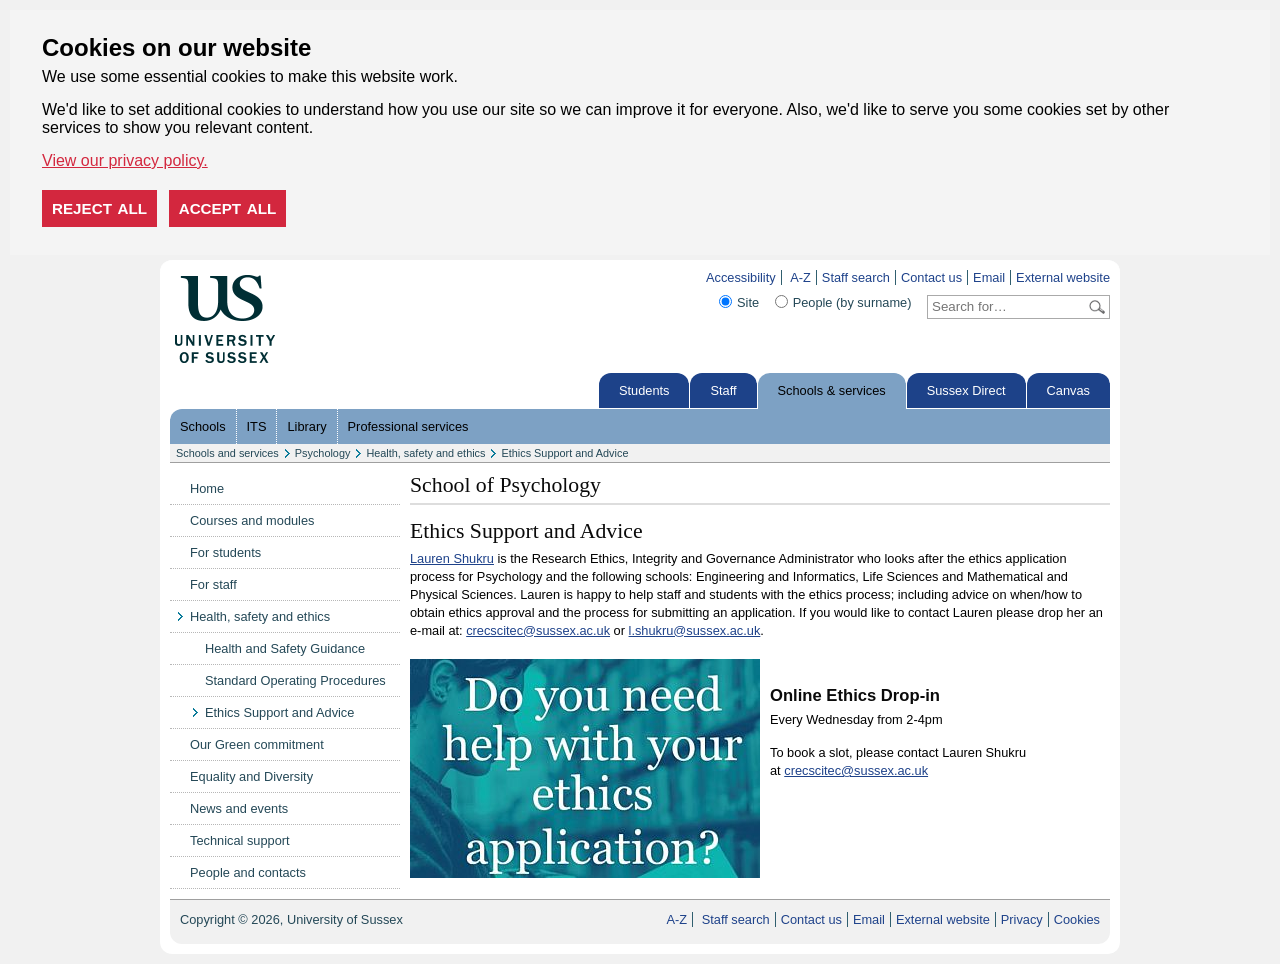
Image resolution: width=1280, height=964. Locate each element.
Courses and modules (252, 520)
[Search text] (1006, 307)
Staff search (856, 277)
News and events (239, 808)
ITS (257, 426)
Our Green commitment (257, 744)
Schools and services (227, 453)
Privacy (1022, 919)
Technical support (240, 840)
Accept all (228, 208)
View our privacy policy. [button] (125, 160)
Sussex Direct (966, 390)
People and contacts (248, 872)
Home (207, 488)
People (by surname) (852, 302)
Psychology (323, 453)
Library (306, 426)
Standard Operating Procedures (295, 680)
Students (644, 390)
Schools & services (832, 390)
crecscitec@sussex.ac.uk (538, 630)
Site (748, 302)
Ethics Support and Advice (564, 453)
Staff (723, 390)
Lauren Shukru (452, 558)
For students (225, 552)
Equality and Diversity (251, 776)
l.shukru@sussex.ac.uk (695, 630)
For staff (213, 584)
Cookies (1077, 919)
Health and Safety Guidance (285, 648)
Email (989, 277)
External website (1063, 277)
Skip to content (317, 277)
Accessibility (741, 277)
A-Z (800, 277)
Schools (203, 426)
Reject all (99, 208)
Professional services (408, 426)
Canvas (1068, 390)
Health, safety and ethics (425, 453)
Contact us (931, 277)
